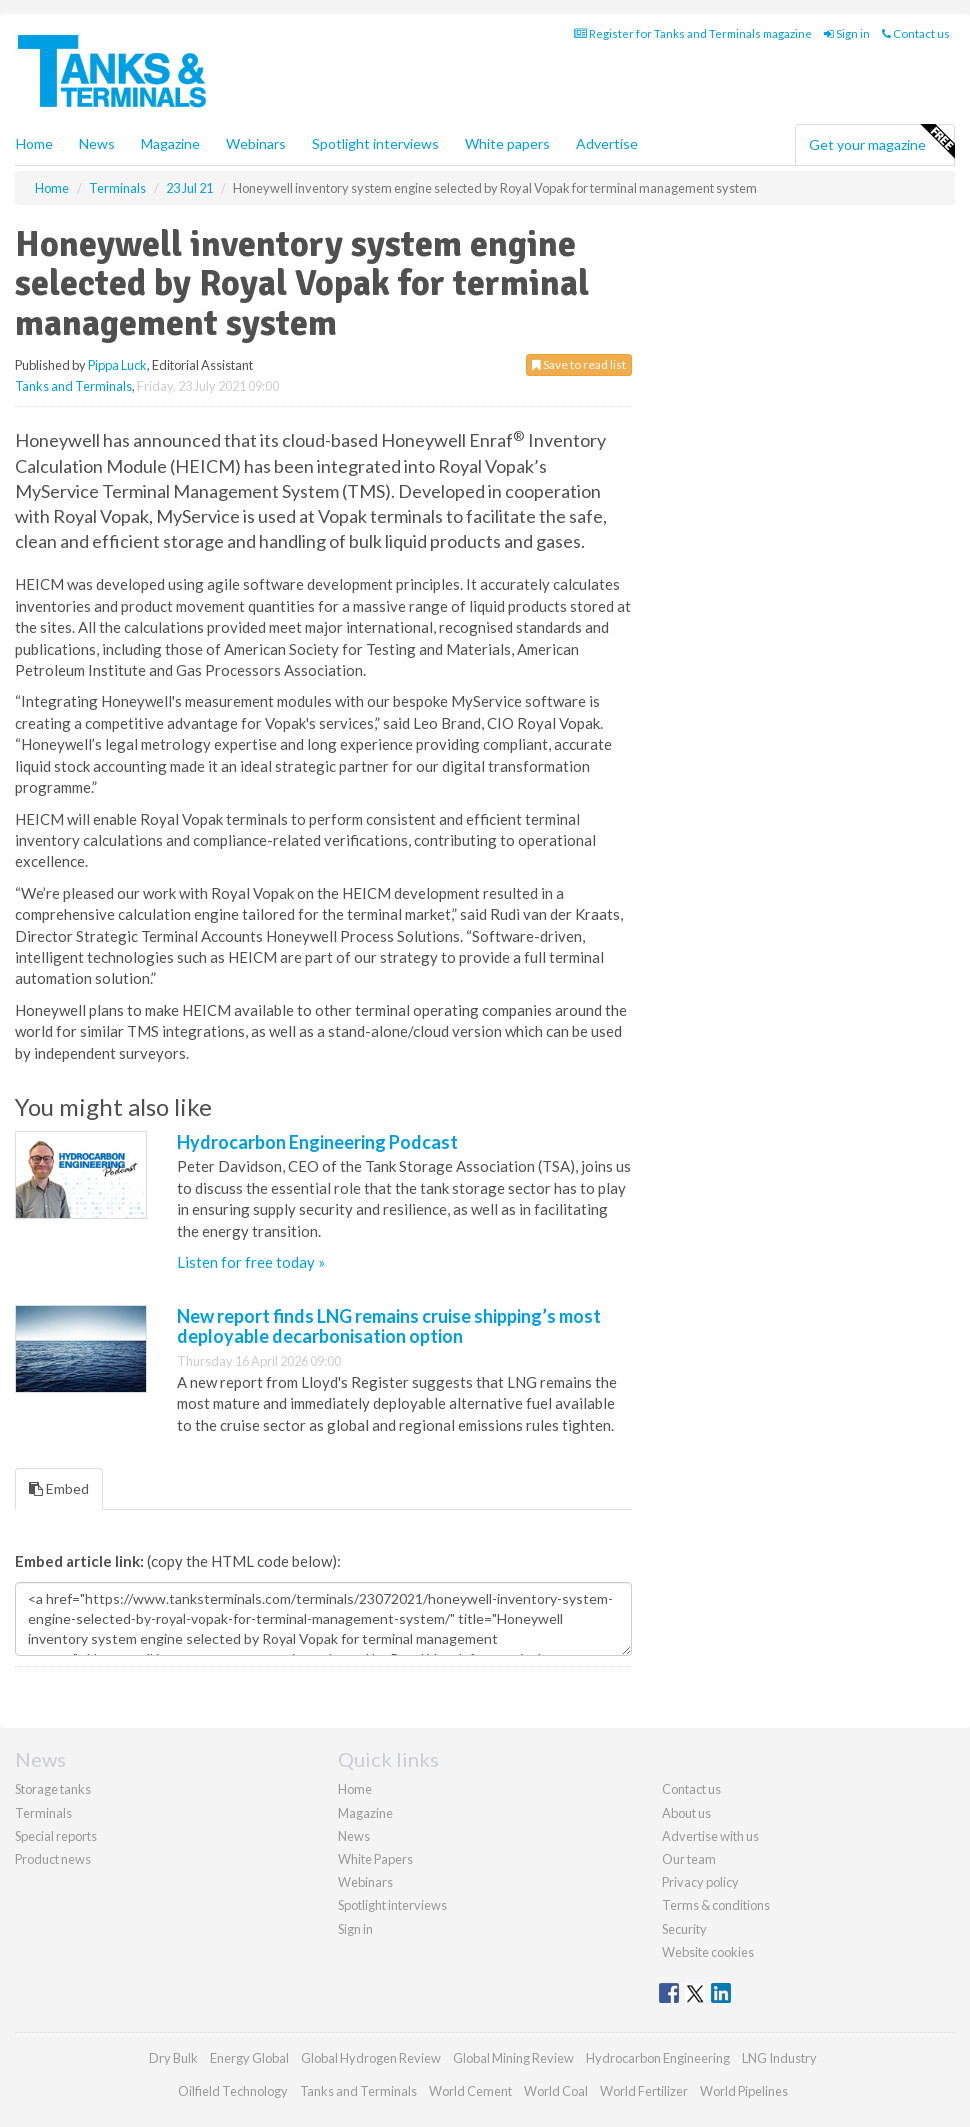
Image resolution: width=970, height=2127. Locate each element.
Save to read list (579, 364)
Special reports (56, 1836)
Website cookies (708, 1952)
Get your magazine (881, 142)
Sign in (847, 33)
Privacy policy (700, 1882)
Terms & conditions (716, 1905)
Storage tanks (53, 1789)
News (354, 1836)
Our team (689, 1859)
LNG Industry (779, 2058)
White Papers (375, 1859)
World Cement (470, 2091)
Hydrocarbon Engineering (658, 2058)
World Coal (556, 2091)
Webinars (256, 143)
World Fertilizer (644, 2091)
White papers (507, 143)
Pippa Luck (117, 365)
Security (684, 1929)
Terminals (43, 1813)
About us (686, 1813)
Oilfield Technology (233, 2091)
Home (34, 143)
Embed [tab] (59, 1488)
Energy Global (249, 2058)
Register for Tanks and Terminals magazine (693, 33)
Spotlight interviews (375, 143)
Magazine (170, 143)
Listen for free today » (251, 1262)
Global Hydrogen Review (371, 2058)
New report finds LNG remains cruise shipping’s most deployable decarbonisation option (389, 1326)
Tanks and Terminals (73, 386)
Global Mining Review (513, 2058)
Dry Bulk (173, 2058)
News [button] (97, 143)
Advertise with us (710, 1836)
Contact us (916, 33)
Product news (53, 1859)
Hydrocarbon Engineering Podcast (317, 1142)
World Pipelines (744, 2091)
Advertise (607, 143)
